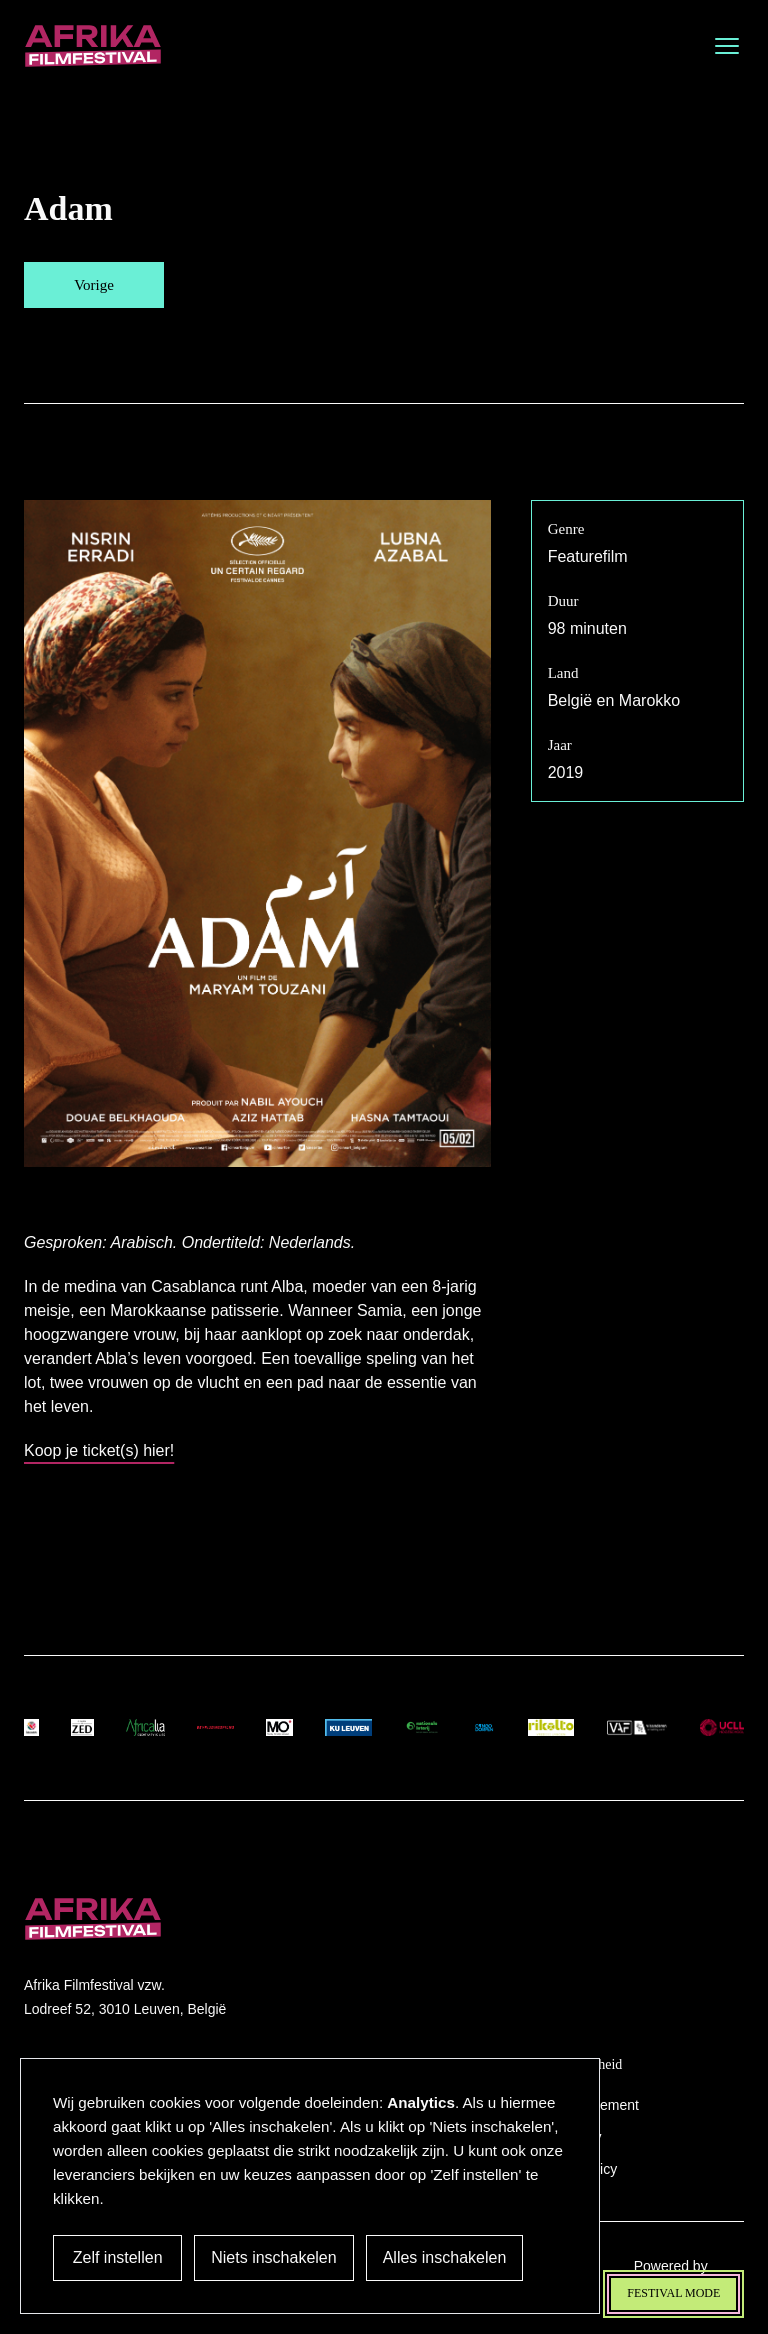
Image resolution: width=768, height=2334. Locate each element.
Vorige (94, 285)
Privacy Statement (582, 2105)
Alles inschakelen (439, 2257)
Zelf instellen (115, 2257)
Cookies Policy (571, 2169)
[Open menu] (727, 46)
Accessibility (563, 2137)
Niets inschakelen (268, 2257)
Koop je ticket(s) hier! (99, 1450)
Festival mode (673, 2293)
